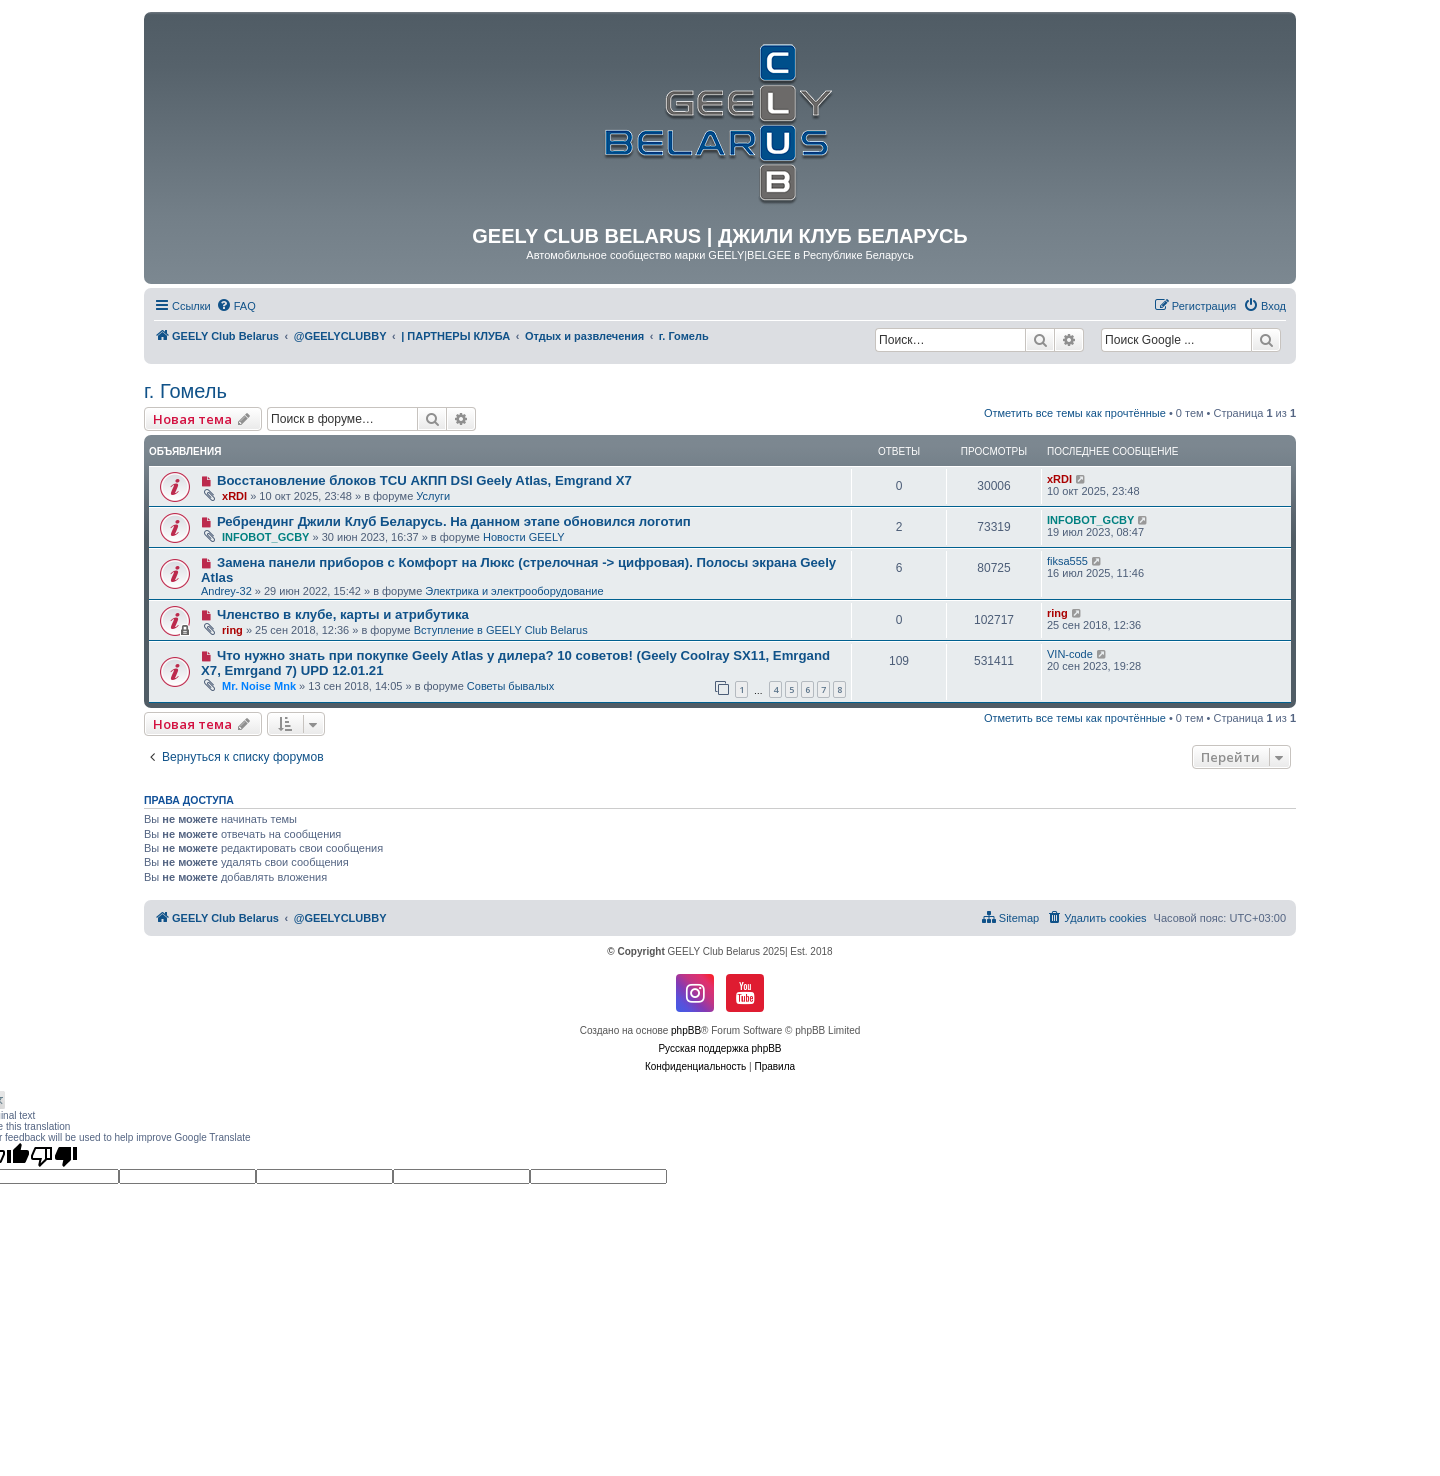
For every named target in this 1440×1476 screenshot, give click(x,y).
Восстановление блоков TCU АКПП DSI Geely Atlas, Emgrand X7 (424, 480)
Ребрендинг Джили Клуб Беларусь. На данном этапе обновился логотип (454, 521)
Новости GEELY (524, 537)
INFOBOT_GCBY (265, 537)
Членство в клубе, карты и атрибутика (343, 614)
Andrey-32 (226, 591)
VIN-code (1070, 654)
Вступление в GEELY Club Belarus (501, 630)
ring (232, 630)
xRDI (234, 496)
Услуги (433, 496)
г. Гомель (185, 391)
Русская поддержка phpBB (719, 1048)
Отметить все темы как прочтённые (1075, 413)
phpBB (686, 1030)
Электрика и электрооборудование (514, 591)
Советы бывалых (510, 686)
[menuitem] (236, 306)
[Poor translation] (54, 1156)
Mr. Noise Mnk (259, 686)
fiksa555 (1067, 561)
